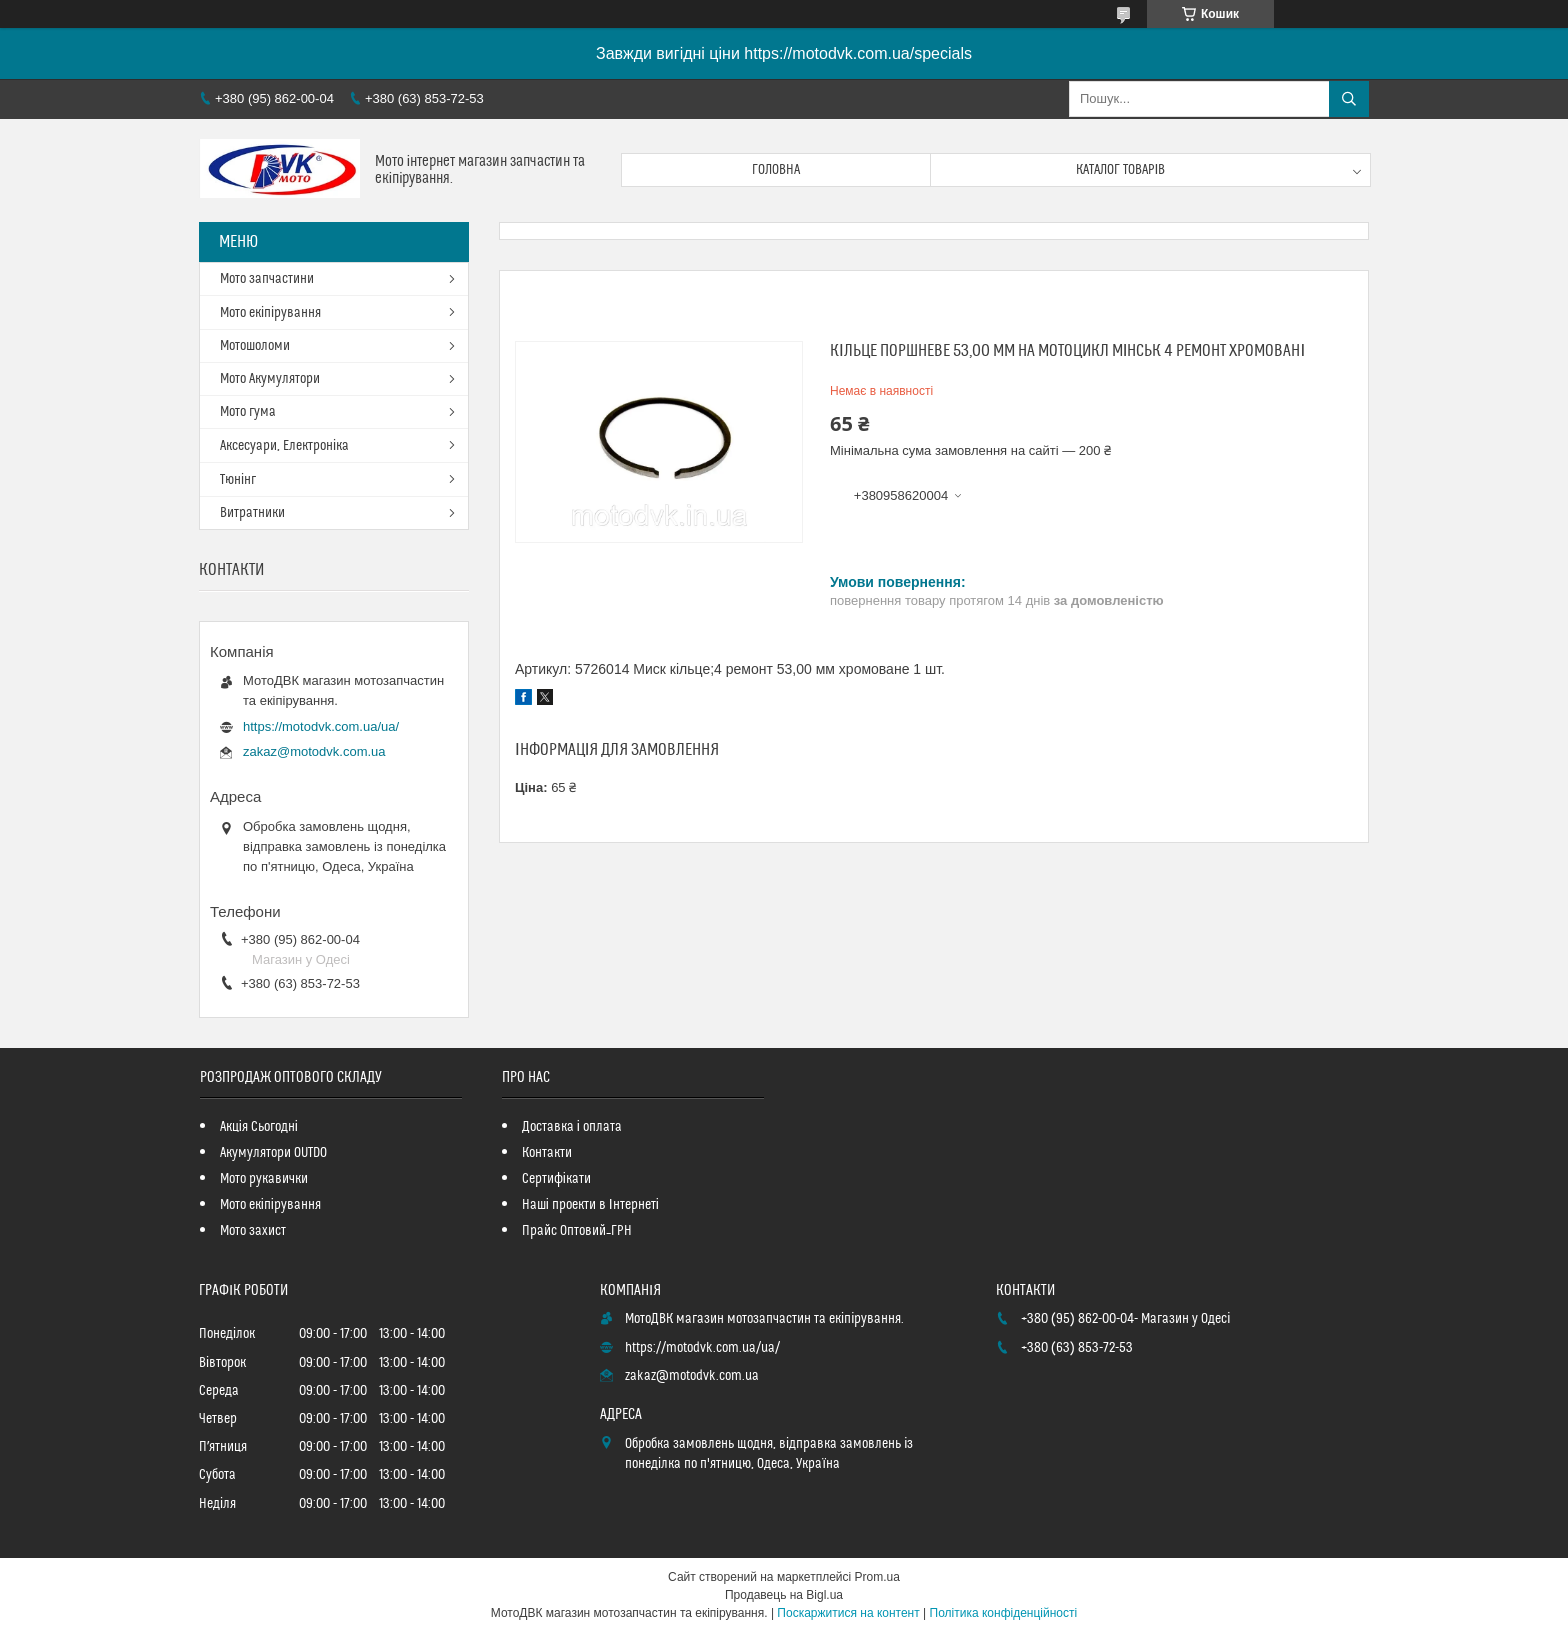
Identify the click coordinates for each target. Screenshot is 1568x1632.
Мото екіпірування (270, 313)
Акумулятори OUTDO (273, 1153)
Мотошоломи (255, 346)
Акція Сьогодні (259, 1127)
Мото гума (248, 412)
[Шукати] (1349, 99)
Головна (776, 170)
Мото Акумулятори (270, 379)
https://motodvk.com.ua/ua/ (321, 726)
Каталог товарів (1121, 170)
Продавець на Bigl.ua (784, 1595)
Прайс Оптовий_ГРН (577, 1231)
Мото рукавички (264, 1179)
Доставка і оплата (572, 1127)
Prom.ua (877, 1577)
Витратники (252, 513)
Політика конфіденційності (1004, 1613)
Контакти (547, 1153)
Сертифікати (556, 1179)
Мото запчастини (267, 279)
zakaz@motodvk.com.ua (314, 751)
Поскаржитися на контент (848, 1613)
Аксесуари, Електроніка (284, 446)
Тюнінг (238, 480)
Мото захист (253, 1231)
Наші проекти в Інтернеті (590, 1205)
